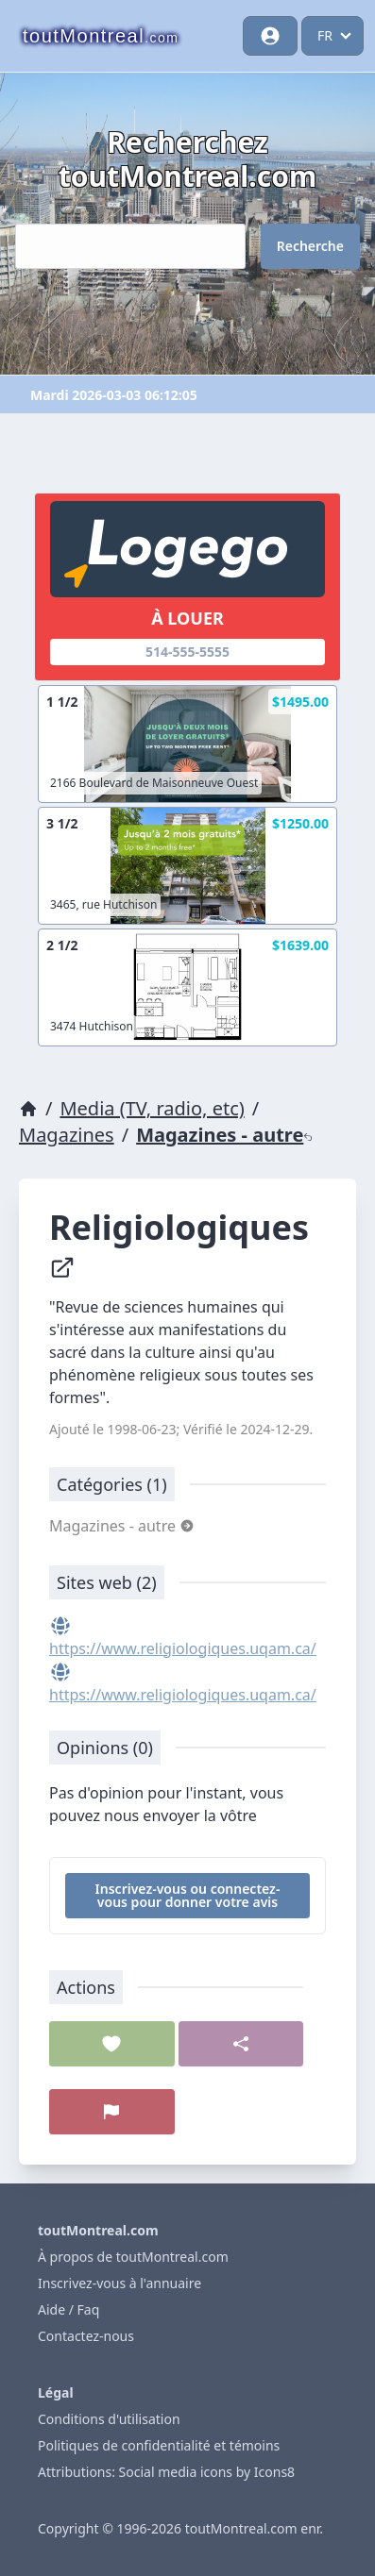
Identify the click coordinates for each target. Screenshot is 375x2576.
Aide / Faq (68, 2309)
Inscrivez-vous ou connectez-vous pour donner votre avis (188, 1895)
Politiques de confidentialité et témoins (159, 2445)
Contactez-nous (86, 2336)
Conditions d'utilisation (109, 2419)
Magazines (66, 1134)
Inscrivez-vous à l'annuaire (119, 2283)
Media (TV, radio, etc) (152, 1108)
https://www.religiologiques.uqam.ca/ (182, 1648)
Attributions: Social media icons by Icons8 (166, 2472)
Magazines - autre (224, 1134)
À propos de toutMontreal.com (133, 2257)
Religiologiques (183, 1242)
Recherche (310, 246)
